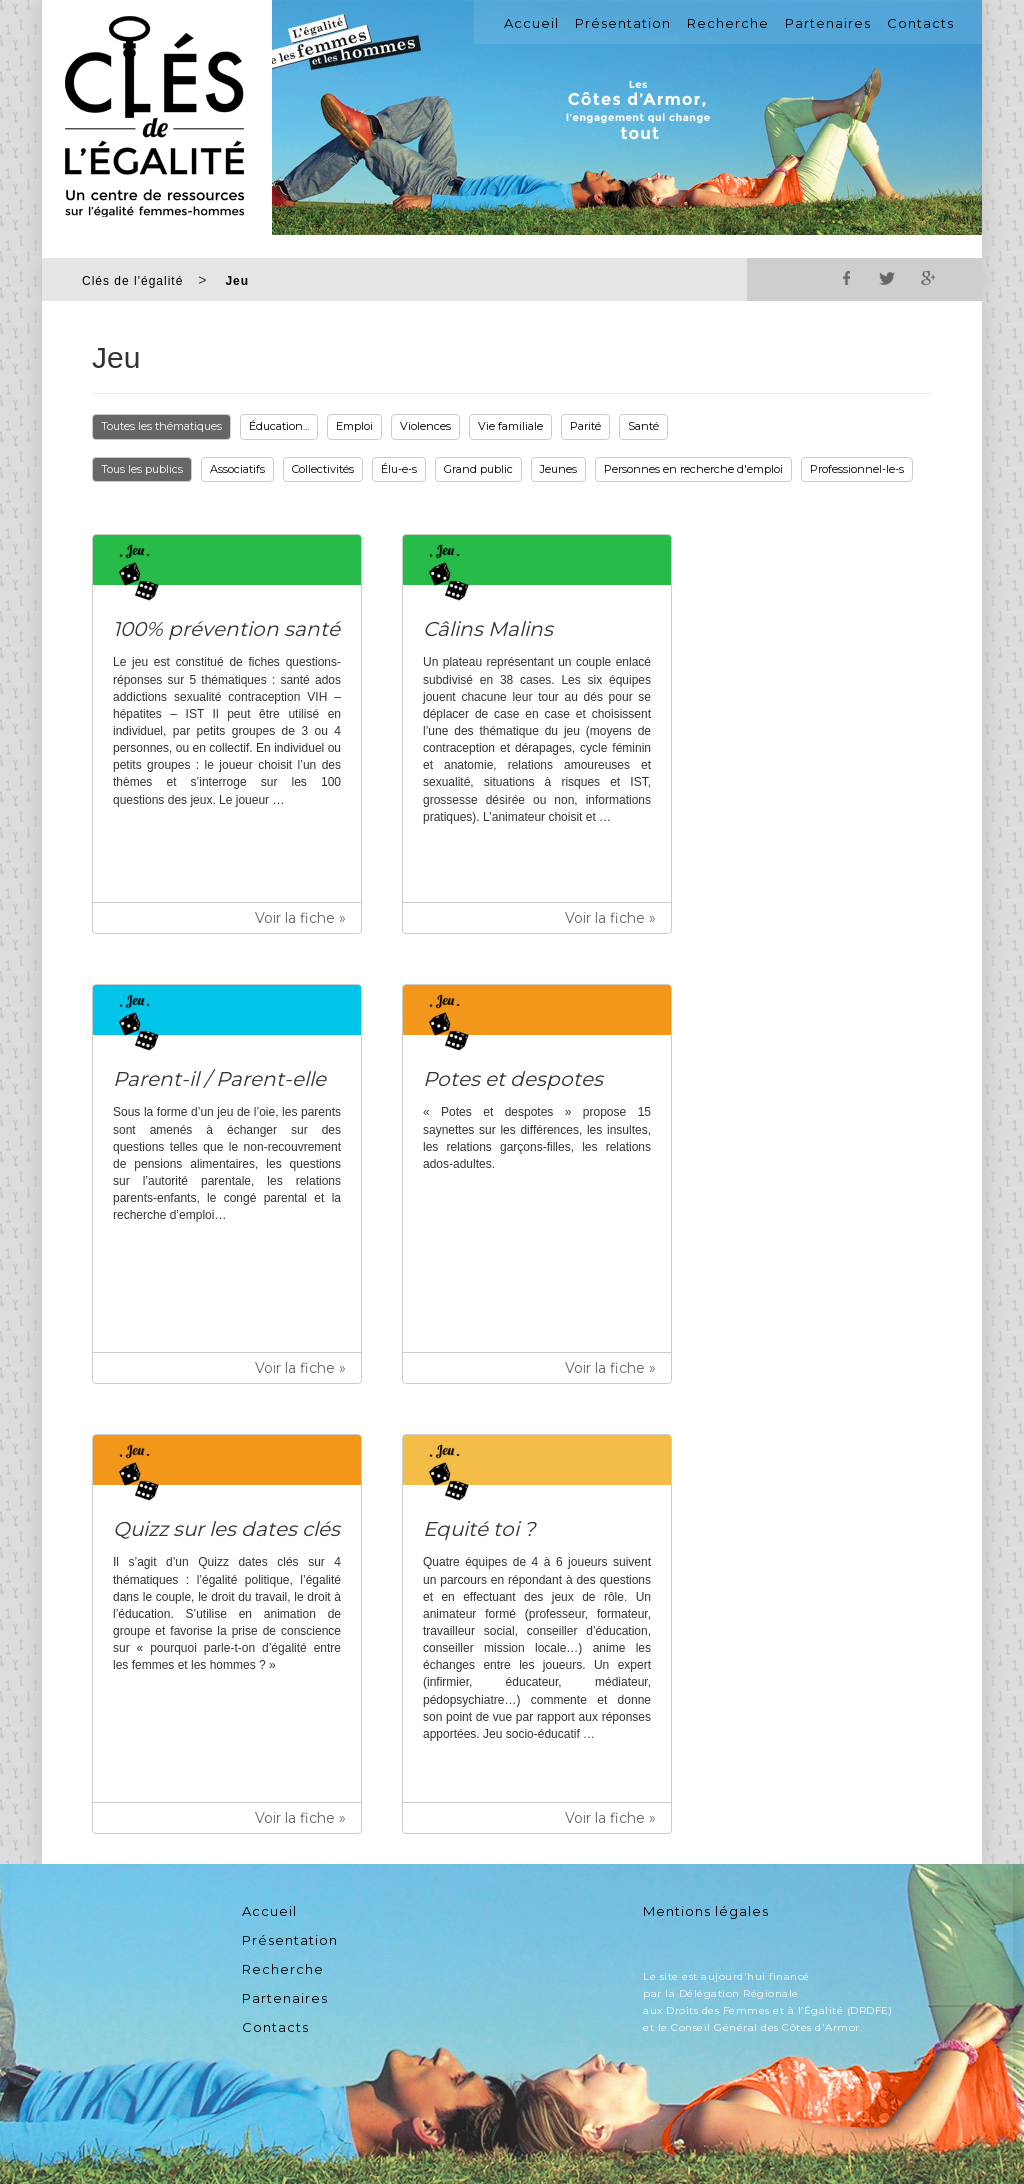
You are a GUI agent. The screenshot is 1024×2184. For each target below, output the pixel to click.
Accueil (531, 23)
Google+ (927, 278)
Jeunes (558, 469)
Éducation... (279, 426)
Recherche (728, 23)
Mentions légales (706, 1911)
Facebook (847, 278)
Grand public (478, 469)
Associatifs (237, 469)
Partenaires (828, 23)
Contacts (920, 23)
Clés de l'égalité (132, 281)
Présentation (623, 23)
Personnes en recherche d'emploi (693, 469)
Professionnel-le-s (857, 469)
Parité (585, 426)
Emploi (354, 426)
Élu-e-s (399, 469)
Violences (425, 426)
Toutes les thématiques (161, 426)
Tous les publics (142, 469)
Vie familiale (510, 426)
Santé (643, 426)
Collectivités (323, 469)
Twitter (887, 278)
